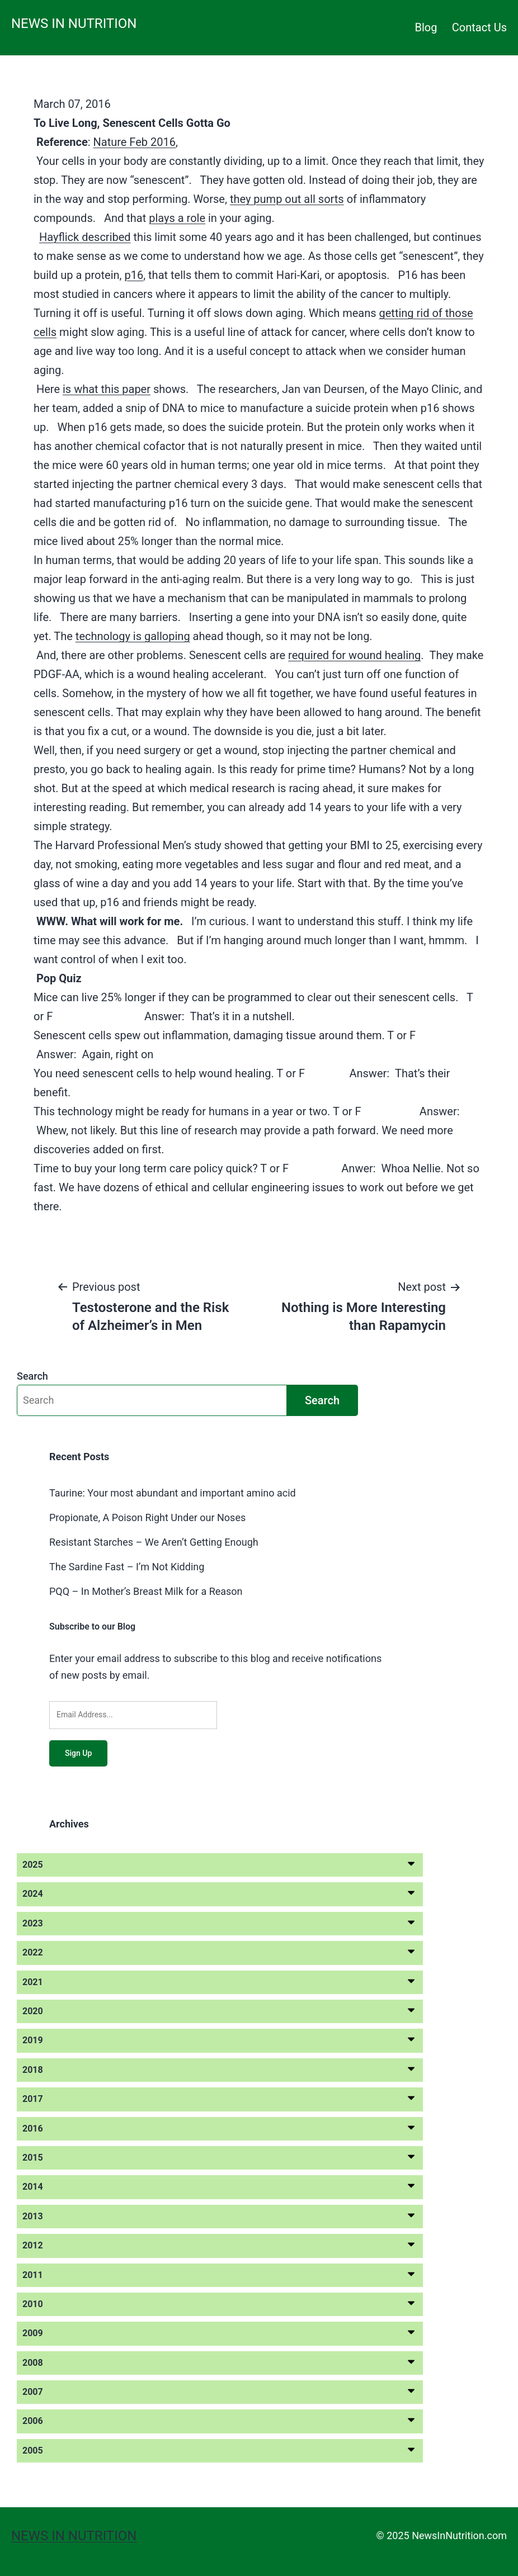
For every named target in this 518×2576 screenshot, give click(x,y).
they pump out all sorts (287, 199)
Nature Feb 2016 (134, 142)
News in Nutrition (73, 23)
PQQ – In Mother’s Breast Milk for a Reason (146, 1591)
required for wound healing (354, 655)
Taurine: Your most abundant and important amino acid (172, 1493)
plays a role (177, 218)
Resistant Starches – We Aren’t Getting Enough (153, 1542)
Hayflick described (85, 237)
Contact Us (479, 27)
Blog (426, 27)
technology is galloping (133, 636)
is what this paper (106, 389)
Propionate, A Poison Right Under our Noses (147, 1517)
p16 (133, 275)
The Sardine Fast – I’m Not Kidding (126, 1567)
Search (32, 1376)
